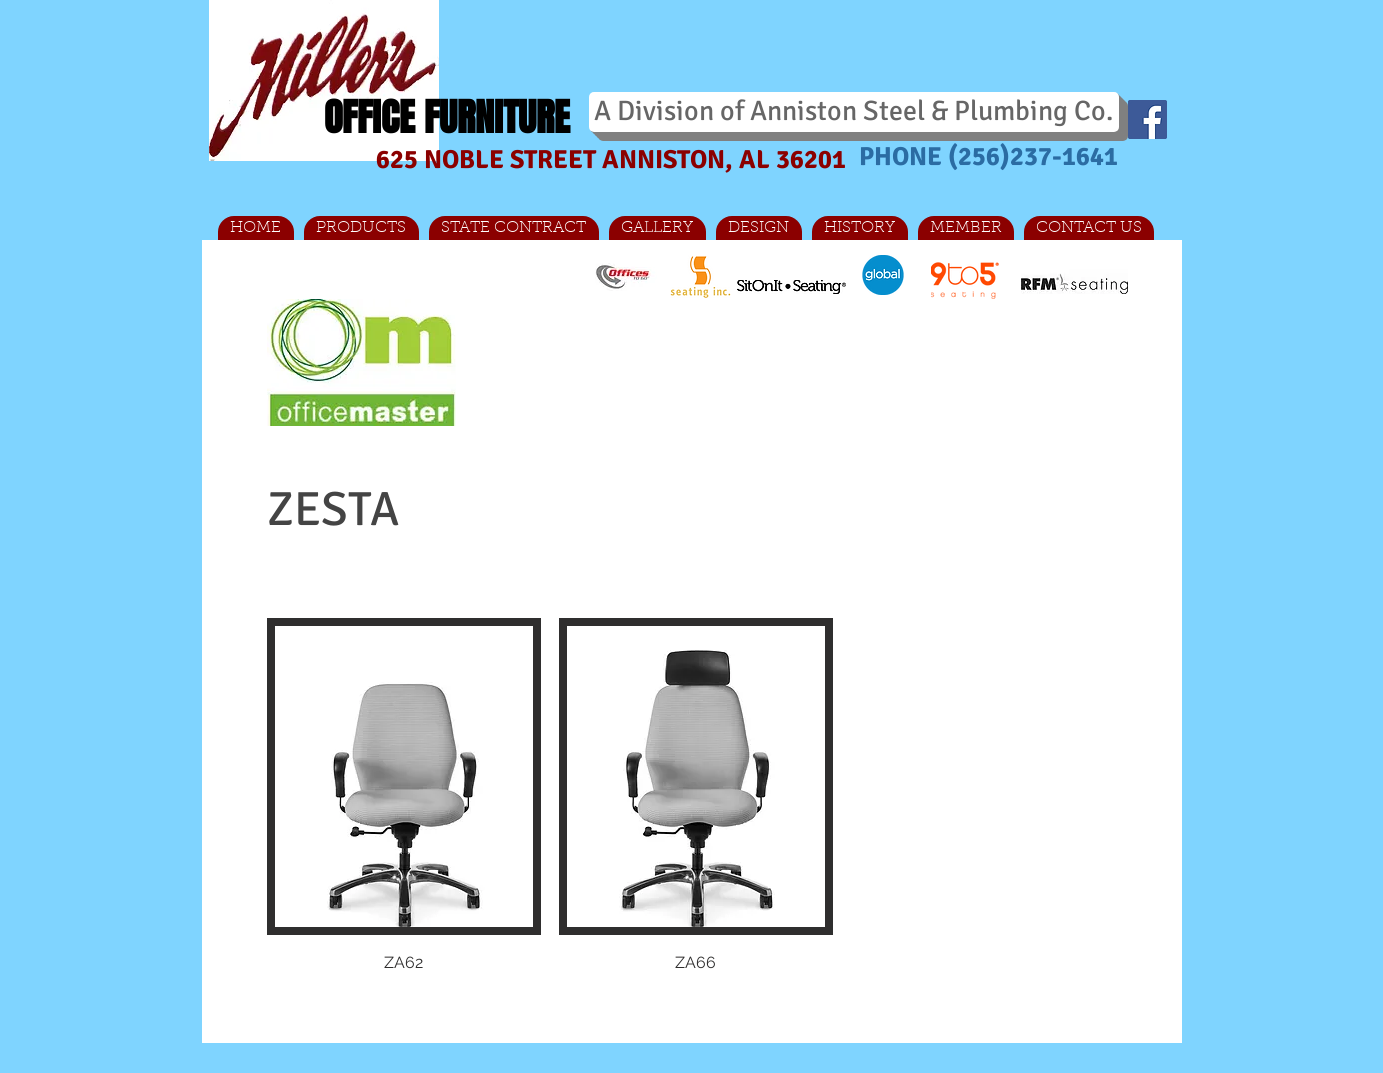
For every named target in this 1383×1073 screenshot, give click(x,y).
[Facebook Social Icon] (1147, 119)
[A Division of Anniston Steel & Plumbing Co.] (854, 112)
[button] (404, 818)
